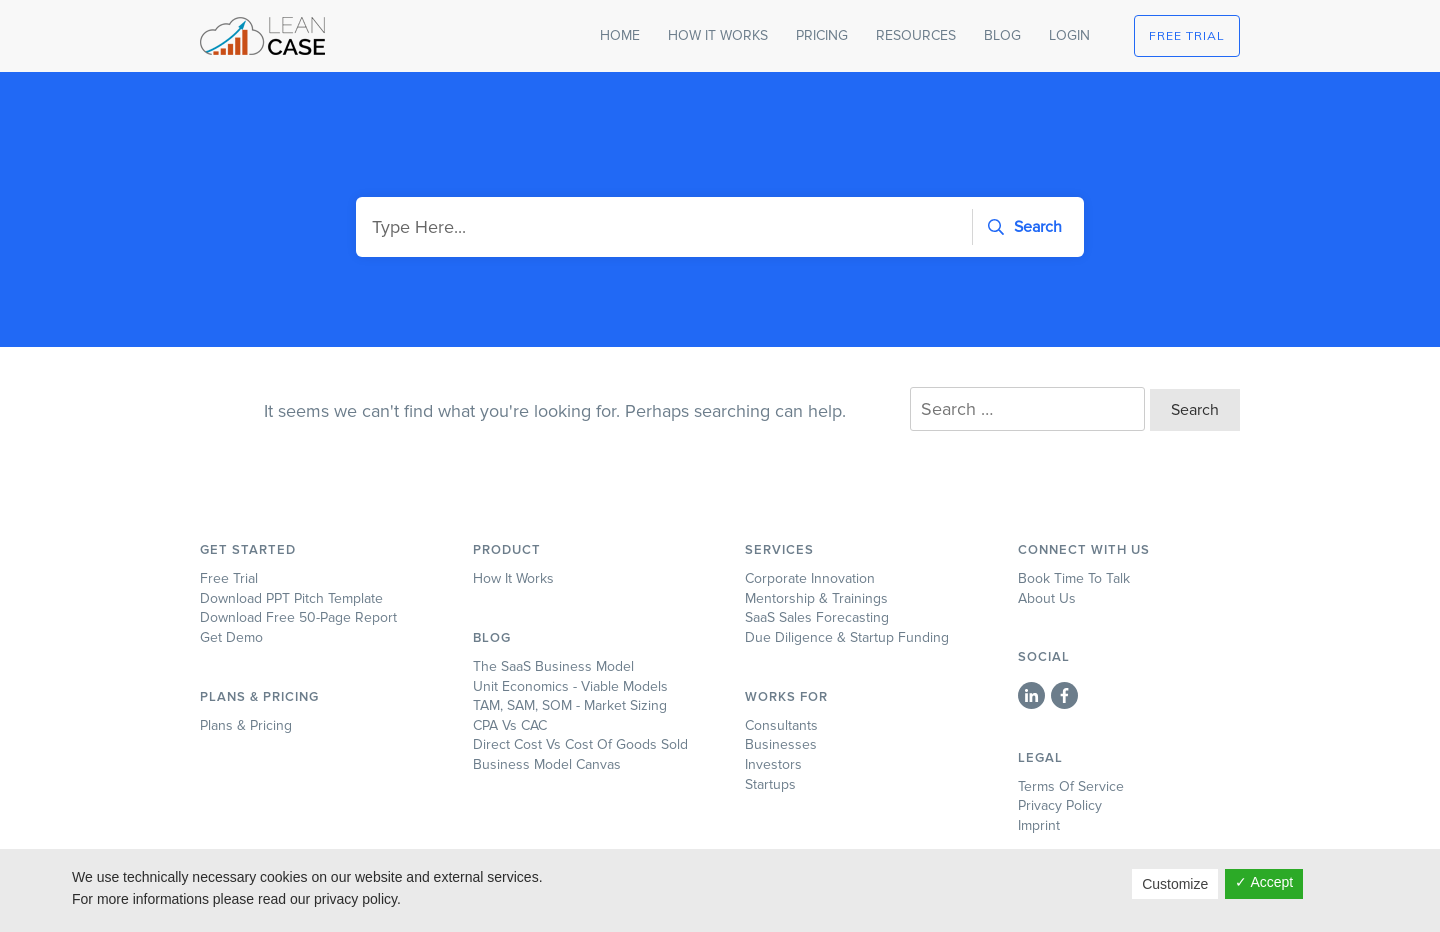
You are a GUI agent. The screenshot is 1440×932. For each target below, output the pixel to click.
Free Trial (229, 578)
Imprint (1039, 825)
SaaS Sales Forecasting (817, 617)
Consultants (781, 725)
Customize (1175, 884)
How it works (513, 578)
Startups (770, 784)
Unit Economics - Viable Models (570, 686)
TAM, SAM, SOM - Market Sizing (570, 705)
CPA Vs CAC (510, 725)
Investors (773, 764)
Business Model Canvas (547, 764)
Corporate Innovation (810, 578)
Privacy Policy (1060, 805)
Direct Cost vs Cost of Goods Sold (580, 744)
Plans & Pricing (246, 725)
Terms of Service (1071, 786)
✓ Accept (1264, 882)
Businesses (781, 744)
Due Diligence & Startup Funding (847, 637)
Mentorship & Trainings (816, 598)
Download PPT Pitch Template (291, 598)
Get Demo (231, 637)
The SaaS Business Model (553, 666)
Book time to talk (1074, 578)
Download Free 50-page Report (298, 617)
